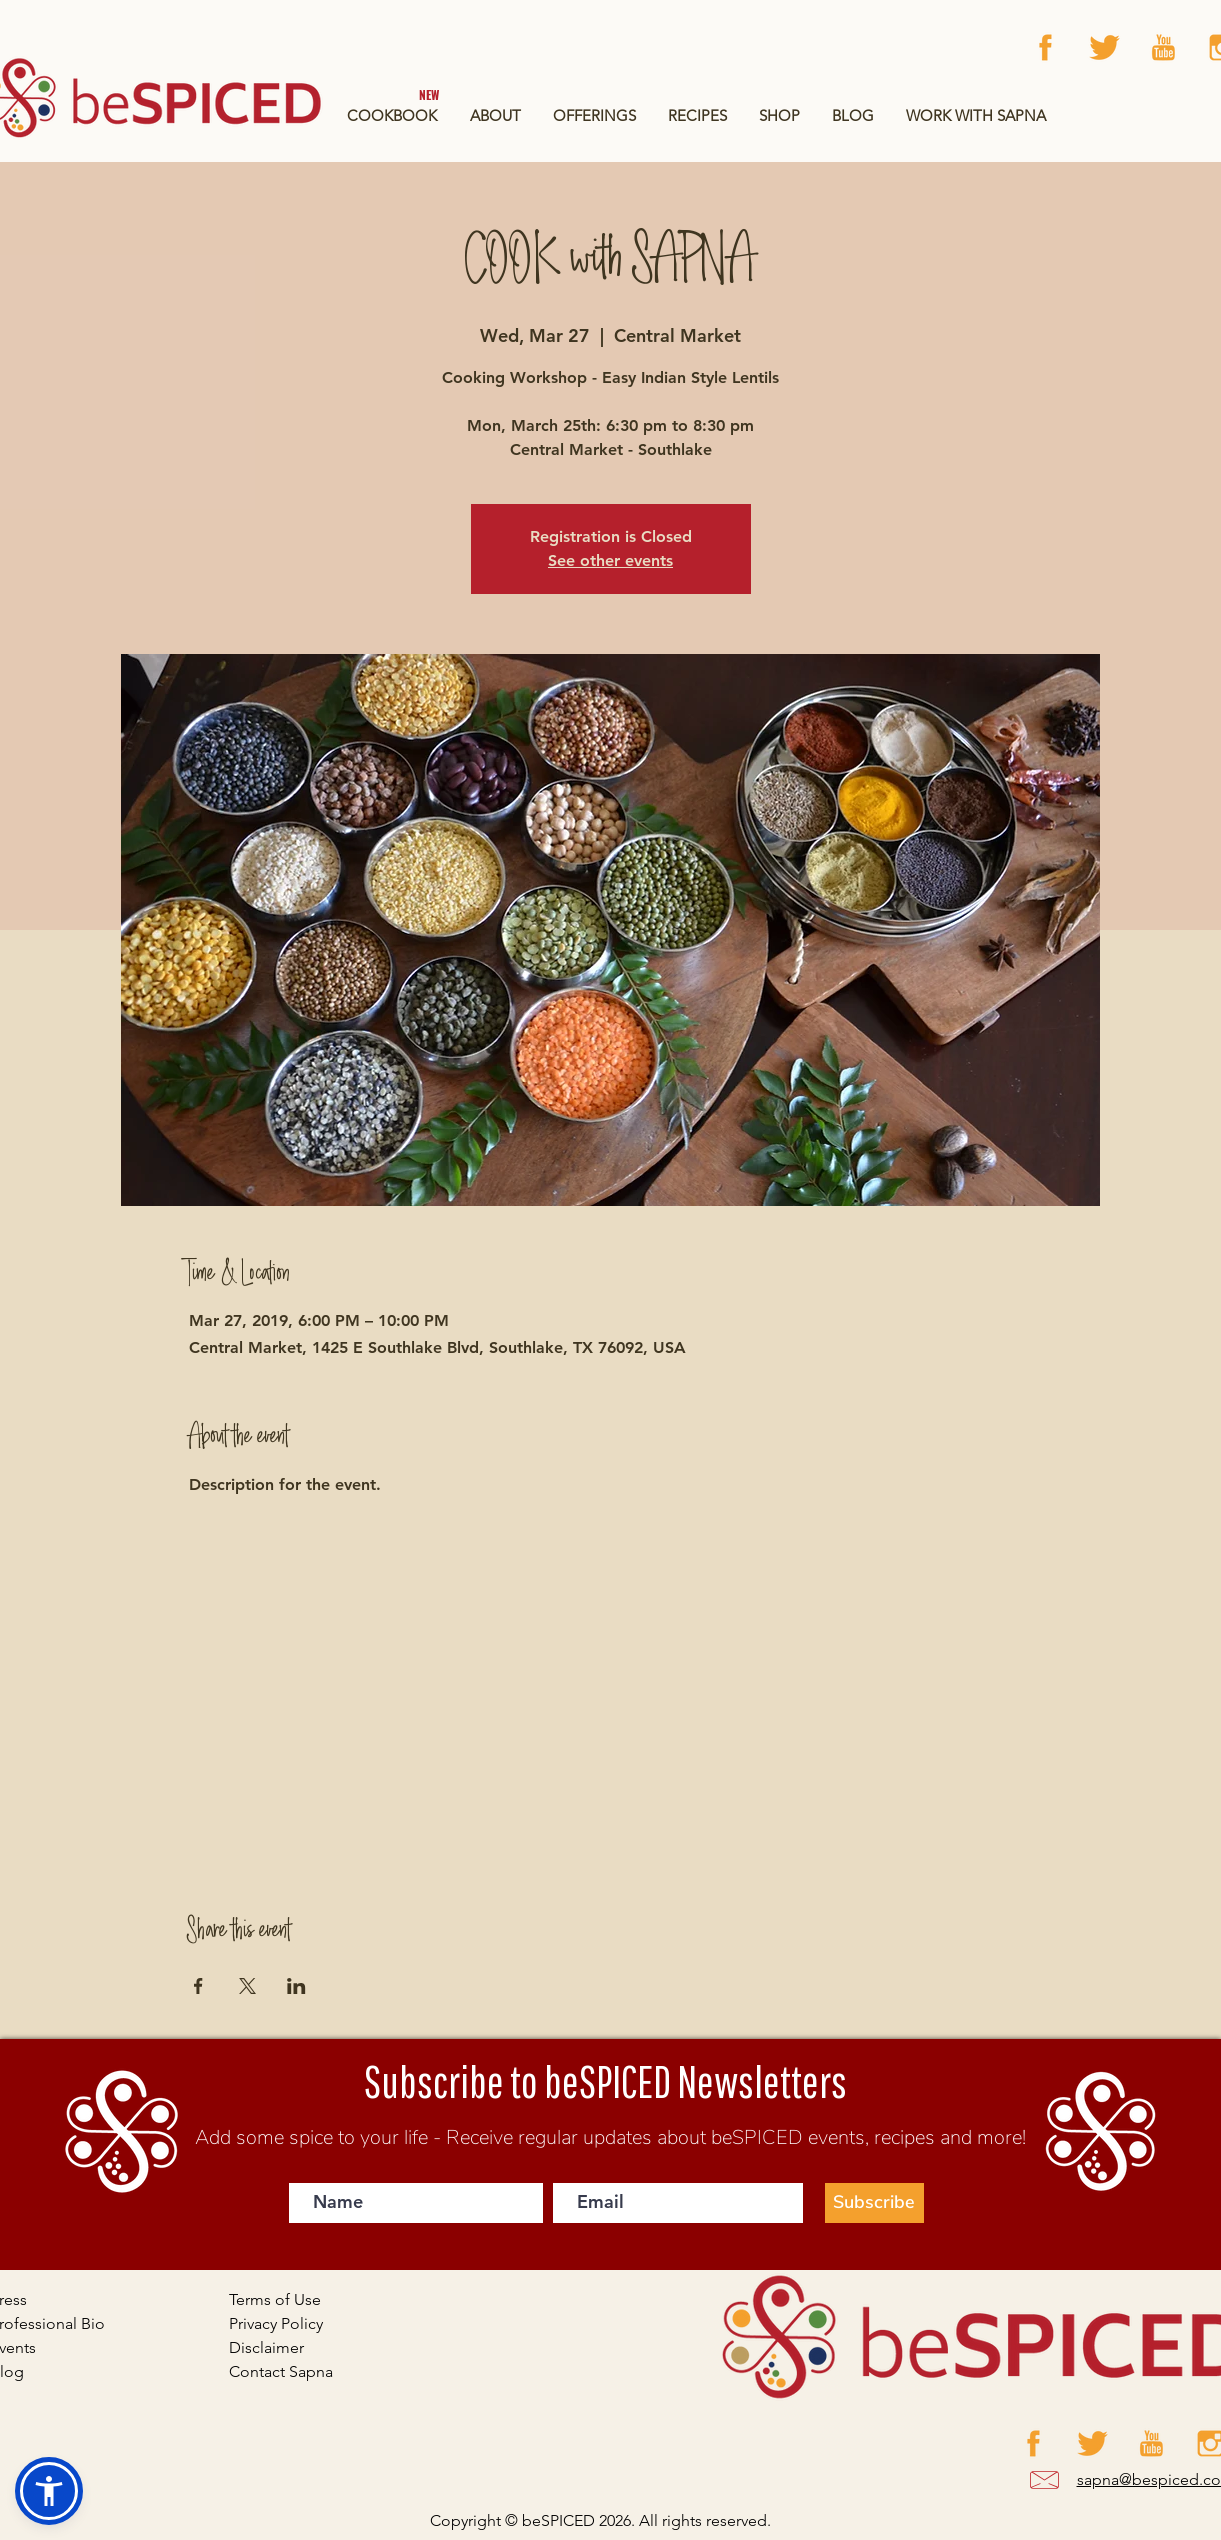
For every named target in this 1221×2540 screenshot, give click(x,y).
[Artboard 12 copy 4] (1104, 47)
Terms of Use (275, 2299)
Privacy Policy (276, 2323)
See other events (610, 560)
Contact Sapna (281, 2371)
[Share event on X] (247, 1986)
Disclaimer (266, 2347)
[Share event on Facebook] (198, 1986)
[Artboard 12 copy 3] (1163, 47)
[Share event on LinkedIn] (296, 1986)
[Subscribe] (874, 2203)
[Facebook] (1045, 47)
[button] (594, 115)
